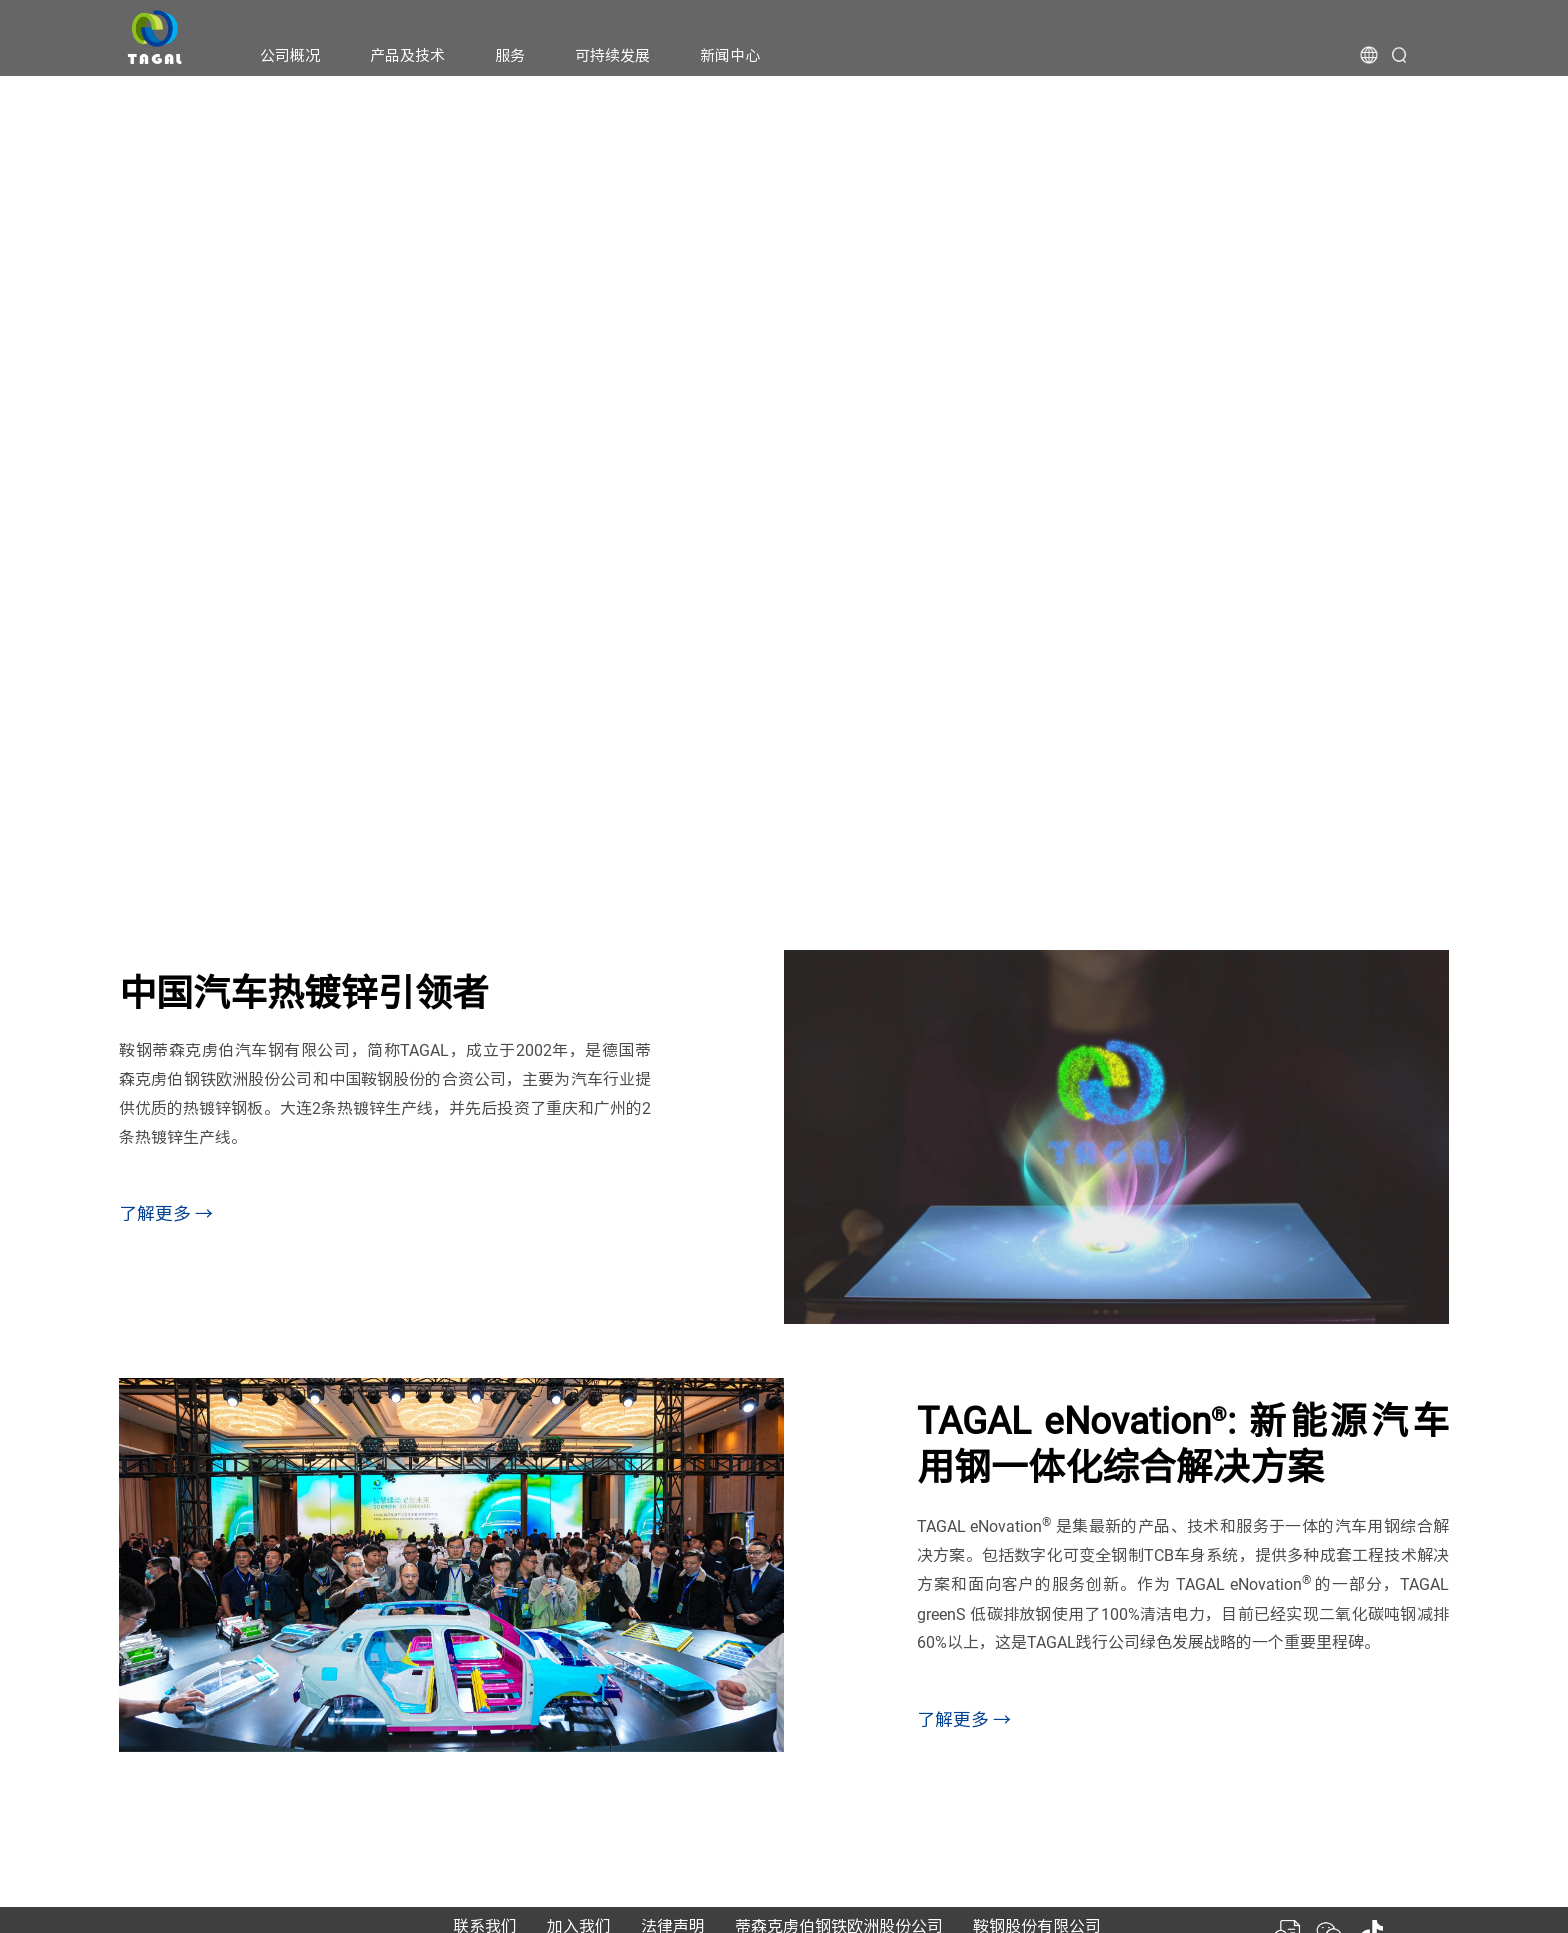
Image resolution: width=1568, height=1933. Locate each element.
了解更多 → (166, 1213)
